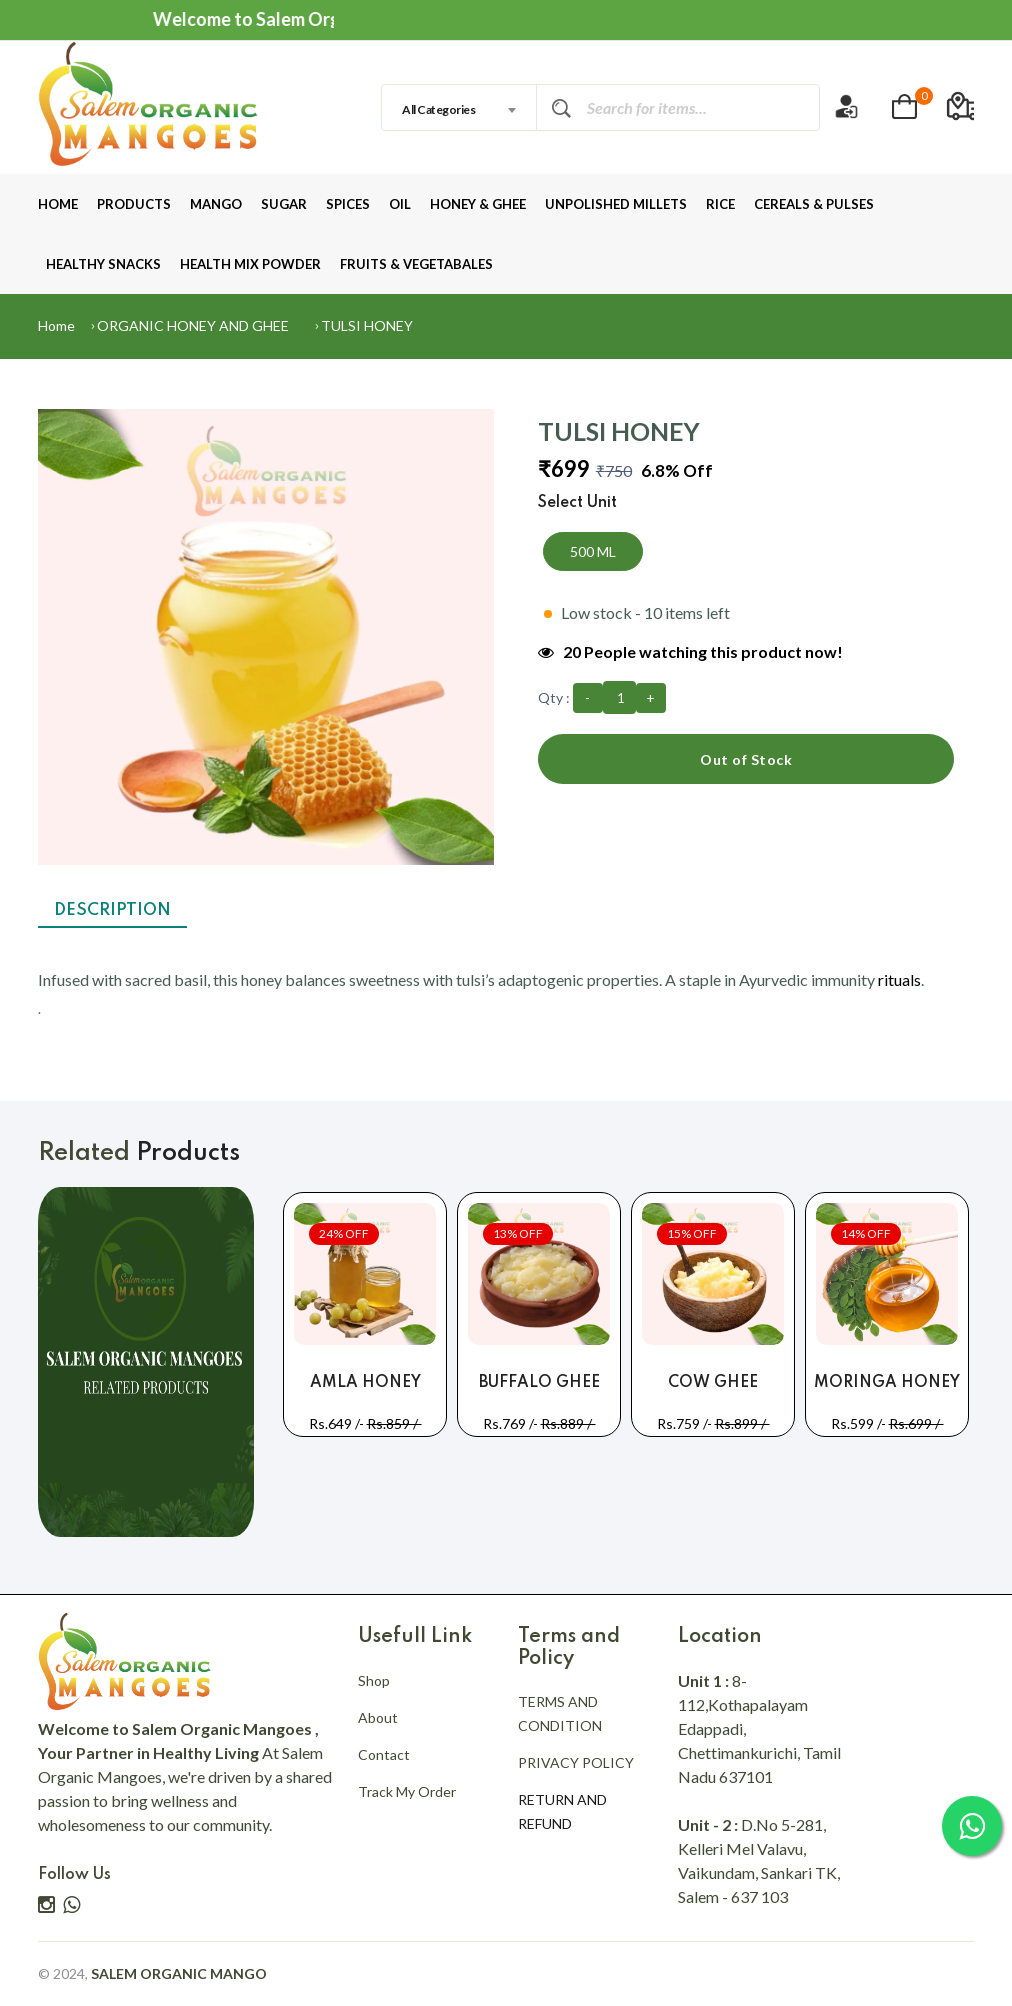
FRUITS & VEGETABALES (416, 264)
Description (112, 910)
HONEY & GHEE (478, 204)
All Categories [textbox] (438, 109)
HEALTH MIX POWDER (250, 264)
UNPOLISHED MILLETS (616, 204)
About (378, 1717)
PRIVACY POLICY (576, 1762)
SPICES (348, 204)
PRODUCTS (134, 204)
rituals (899, 979)
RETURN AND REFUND (562, 1811)
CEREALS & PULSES (814, 204)
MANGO (216, 204)
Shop (374, 1680)
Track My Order (407, 1791)
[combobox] (459, 107)
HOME (58, 204)
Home (56, 325)
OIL (400, 204)
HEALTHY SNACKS (103, 264)
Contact (384, 1754)
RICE (720, 204)
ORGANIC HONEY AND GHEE (193, 325)
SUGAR (284, 204)
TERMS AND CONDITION (560, 1713)
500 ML (593, 551)
